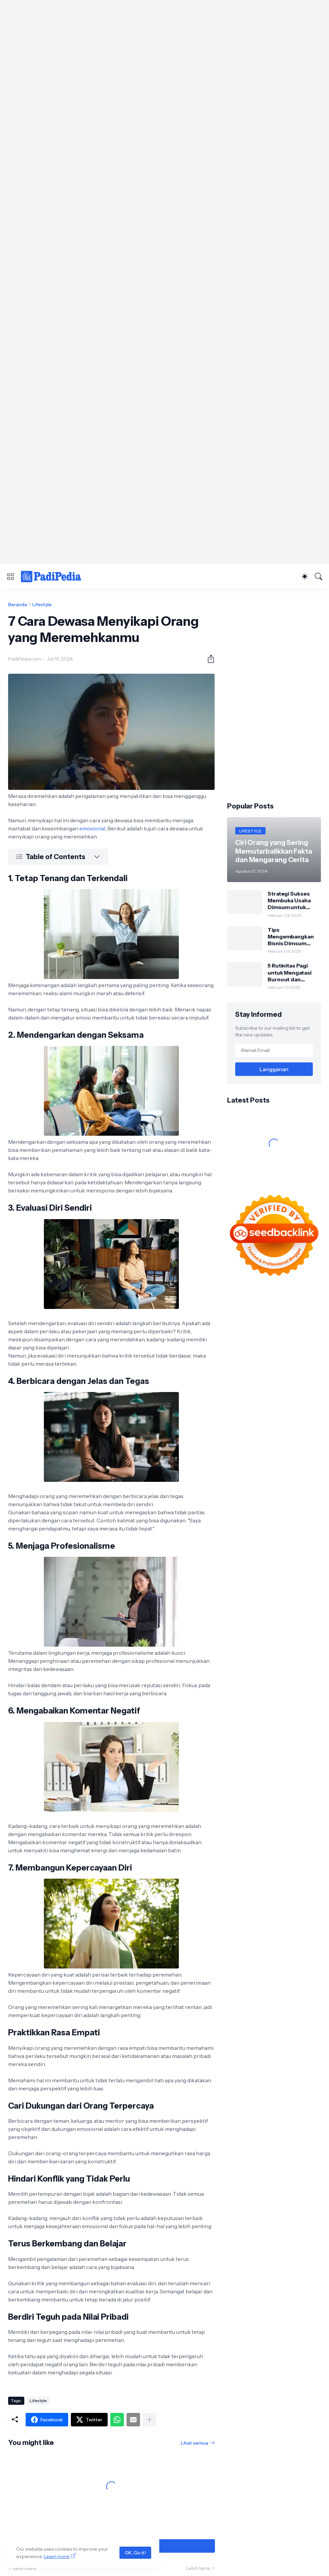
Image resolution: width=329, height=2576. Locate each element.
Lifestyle (42, 604)
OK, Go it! (135, 2553)
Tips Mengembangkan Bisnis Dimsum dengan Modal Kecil (294, 936)
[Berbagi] (208, 659)
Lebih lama (198, 2568)
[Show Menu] (10, 576)
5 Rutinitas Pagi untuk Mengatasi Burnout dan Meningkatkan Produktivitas (289, 972)
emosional (92, 828)
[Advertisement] (164, 47)
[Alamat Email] (274, 1050)
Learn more (57, 2556)
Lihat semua (194, 2443)
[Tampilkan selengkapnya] (149, 2419)
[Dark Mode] (304, 576)
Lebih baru (24, 2568)
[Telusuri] (318, 576)
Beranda (17, 604)
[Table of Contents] (58, 857)
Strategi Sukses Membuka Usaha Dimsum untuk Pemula (289, 900)
